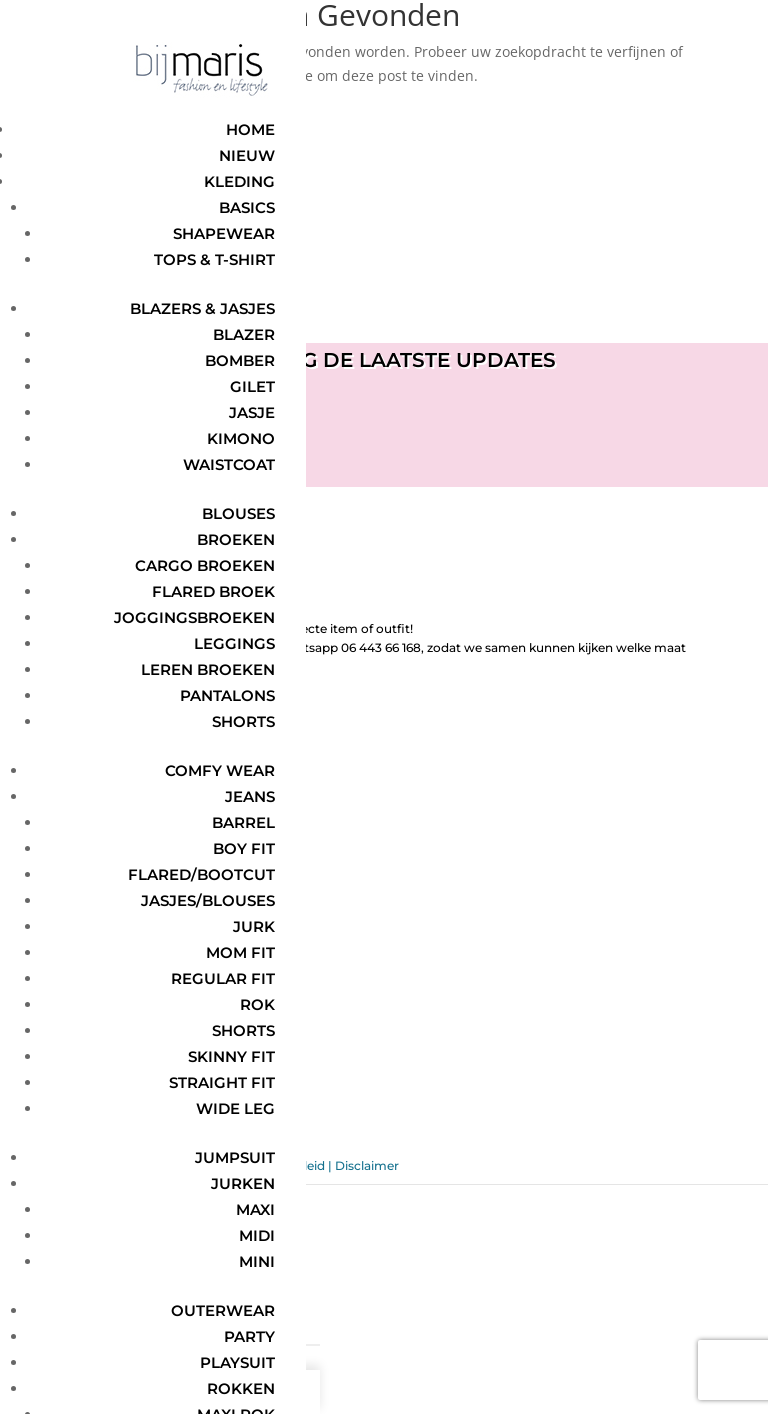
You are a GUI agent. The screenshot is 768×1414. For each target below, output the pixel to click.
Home (250, 129)
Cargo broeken (205, 565)
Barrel (243, 822)
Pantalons (227, 695)
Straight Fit (222, 1082)
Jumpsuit (235, 1157)
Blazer (244, 334)
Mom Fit (240, 952)
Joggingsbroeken (194, 617)
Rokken (241, 1388)
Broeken (236, 539)
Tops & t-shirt (214, 259)
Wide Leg (235, 1108)
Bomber (240, 360)
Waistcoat (229, 464)
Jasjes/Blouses (208, 900)
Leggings (234, 643)
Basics (247, 207)
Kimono (241, 438)
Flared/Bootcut (201, 874)
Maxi (255, 1209)
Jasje (252, 412)
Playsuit (237, 1362)
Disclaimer (367, 1165)
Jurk (254, 926)
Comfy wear (220, 770)
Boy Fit (244, 848)
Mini (257, 1261)
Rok (257, 1004)
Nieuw (247, 155)
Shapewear (224, 233)
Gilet (252, 386)
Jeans (250, 796)
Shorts (243, 721)
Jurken (243, 1183)
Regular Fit (223, 978)
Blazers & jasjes (202, 308)
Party (249, 1336)
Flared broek (213, 591)
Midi (257, 1235)
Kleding (239, 181)
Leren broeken (208, 669)
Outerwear (223, 1310)
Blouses (238, 513)
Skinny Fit (231, 1056)
